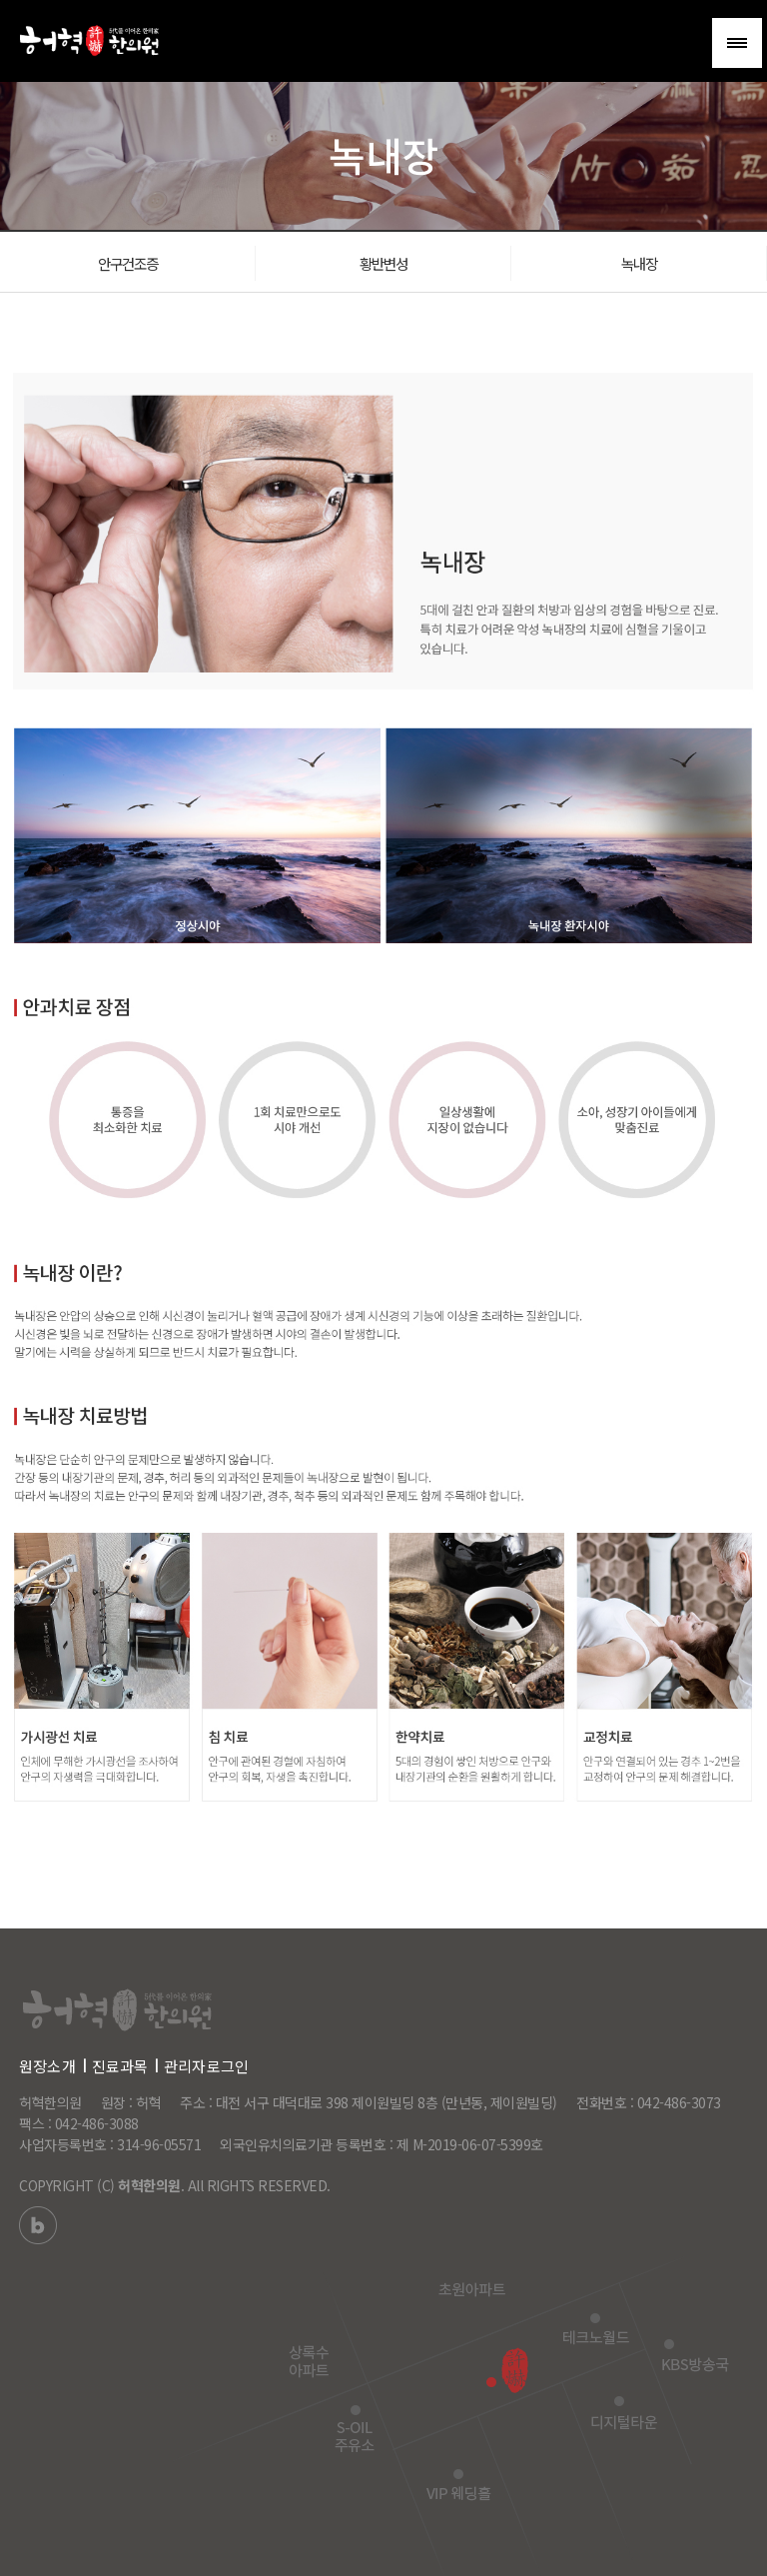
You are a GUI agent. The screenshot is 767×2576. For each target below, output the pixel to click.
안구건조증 (128, 265)
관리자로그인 (206, 2065)
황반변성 (383, 265)
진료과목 (120, 2065)
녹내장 (639, 265)
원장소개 (47, 2065)
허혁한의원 (149, 2185)
